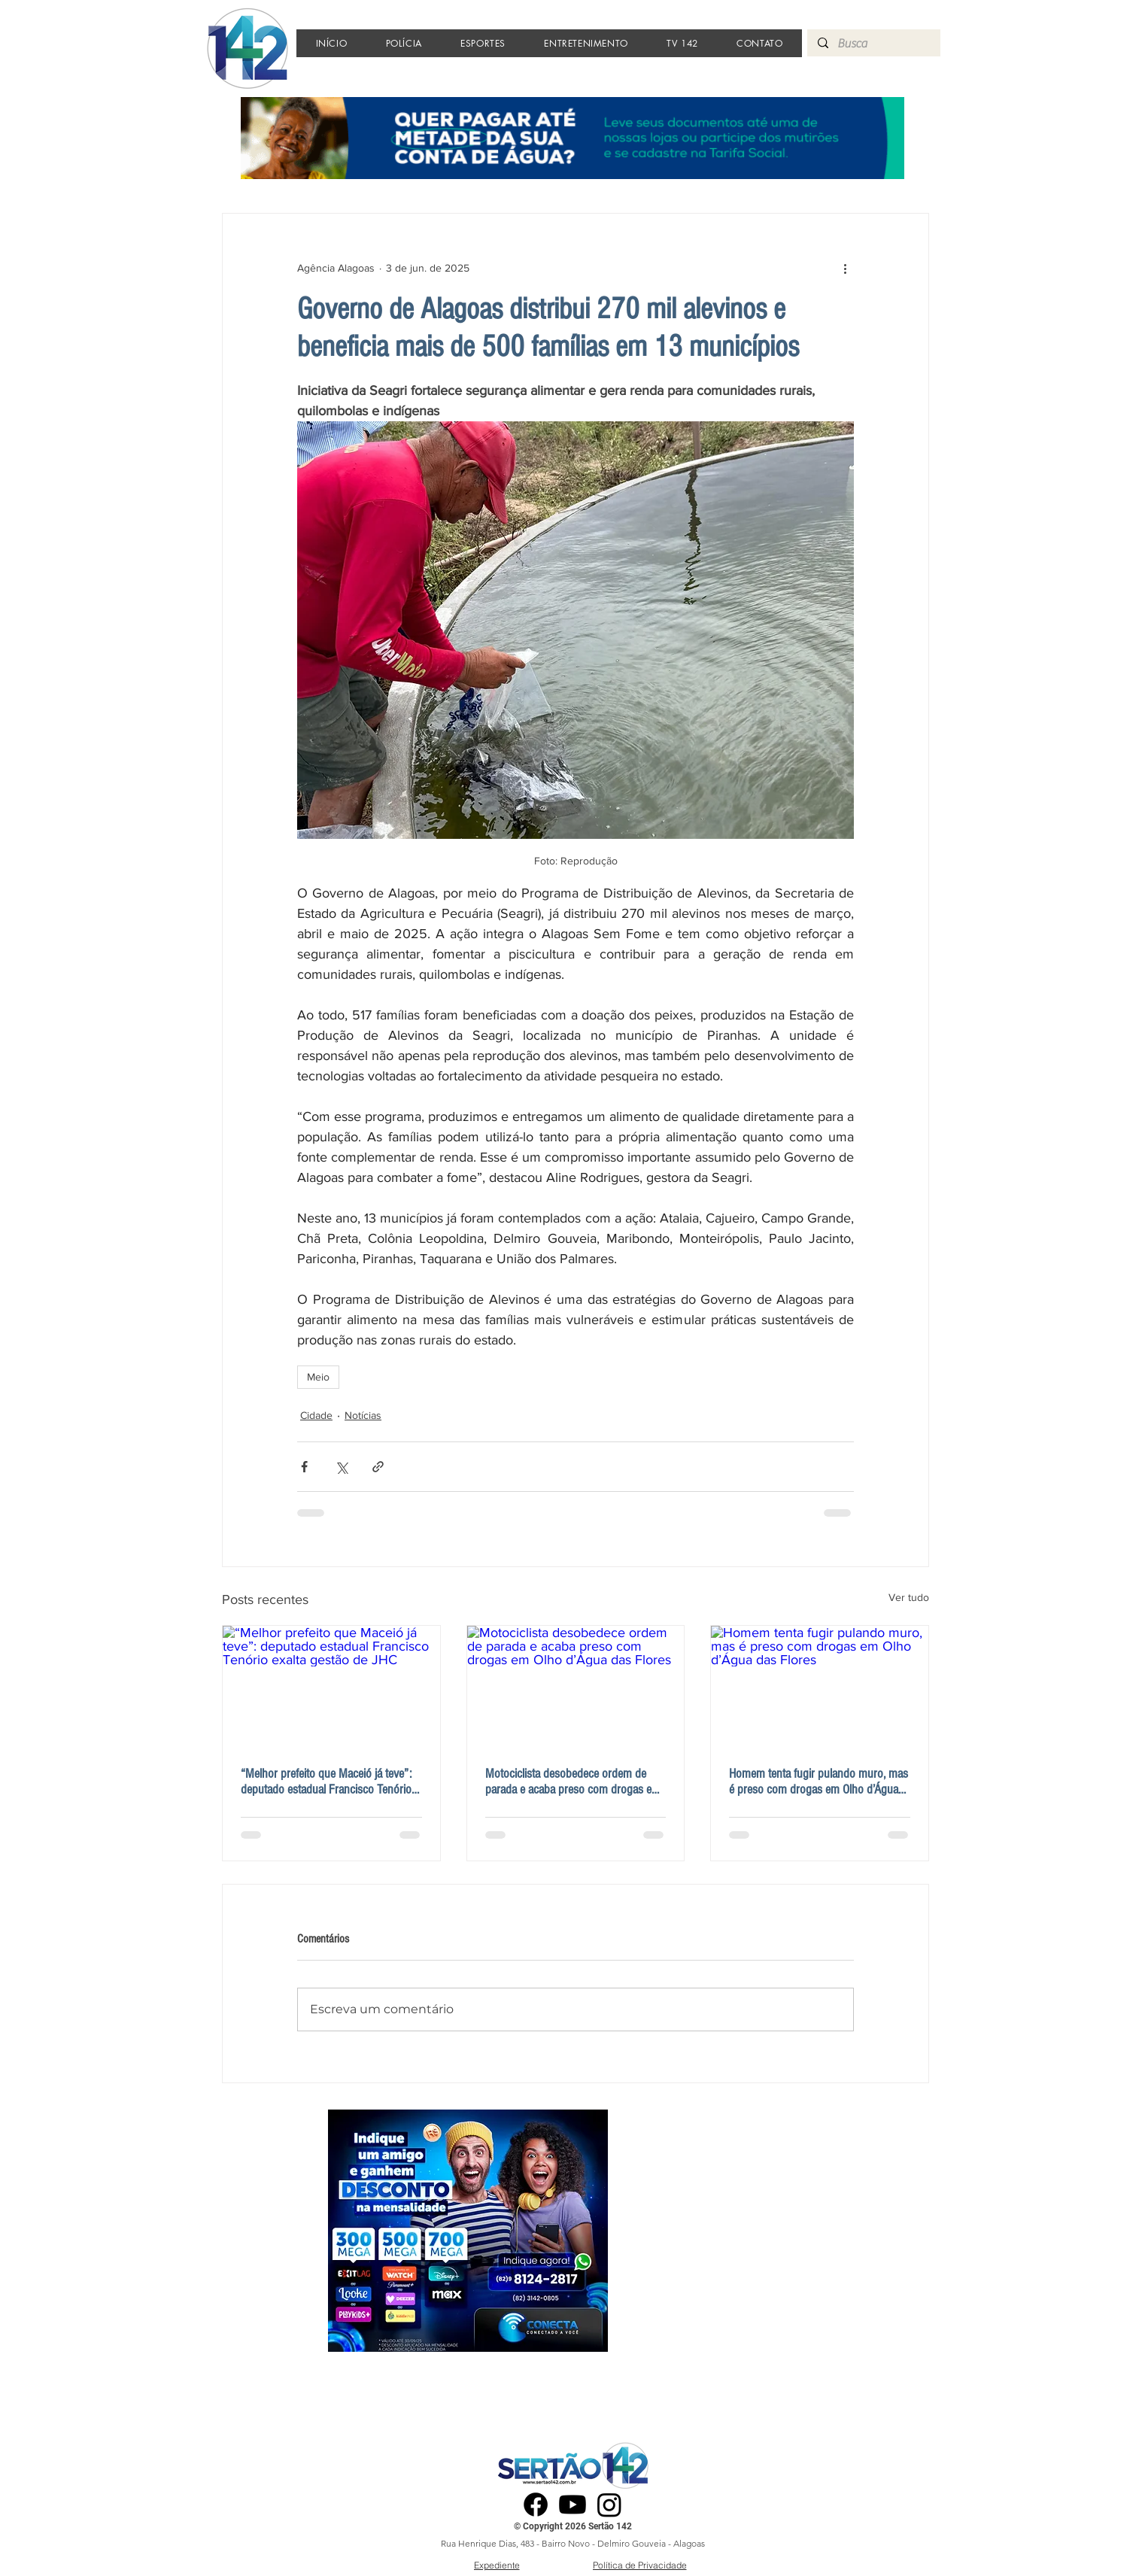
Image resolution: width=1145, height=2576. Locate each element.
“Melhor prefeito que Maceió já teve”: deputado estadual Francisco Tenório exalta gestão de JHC (326, 1781)
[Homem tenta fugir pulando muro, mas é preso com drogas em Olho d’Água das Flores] (819, 1687)
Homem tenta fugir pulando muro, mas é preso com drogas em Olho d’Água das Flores (818, 1781)
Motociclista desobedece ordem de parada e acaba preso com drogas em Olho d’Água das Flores (573, 1781)
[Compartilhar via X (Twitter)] (341, 1467)
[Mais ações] (845, 268)
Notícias (363, 1415)
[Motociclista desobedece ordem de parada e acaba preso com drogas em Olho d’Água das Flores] (576, 1687)
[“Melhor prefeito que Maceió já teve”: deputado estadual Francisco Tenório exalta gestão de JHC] (331, 1687)
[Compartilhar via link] (378, 1467)
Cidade (316, 1415)
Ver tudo (908, 1597)
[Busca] (873, 43)
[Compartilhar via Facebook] (304, 1467)
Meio (318, 1377)
